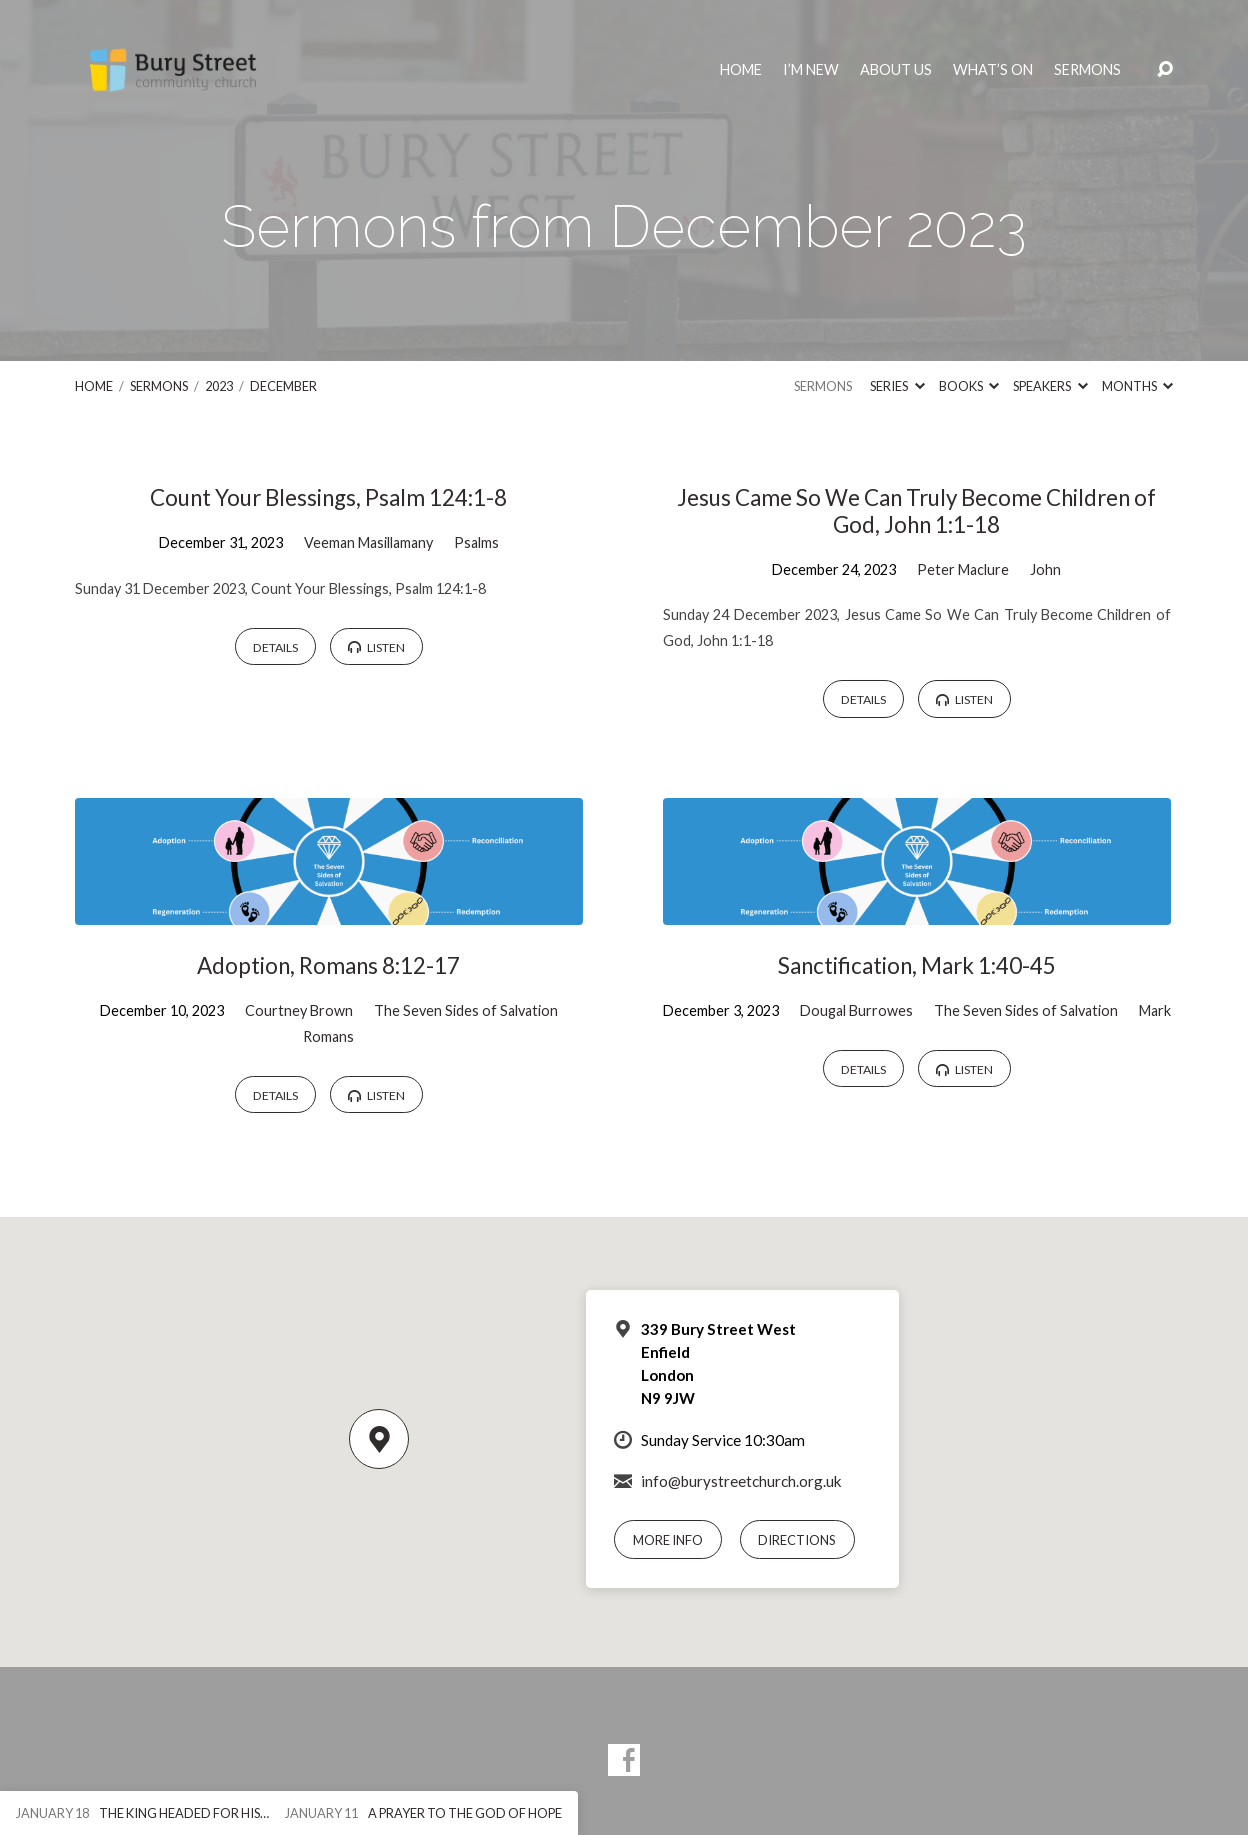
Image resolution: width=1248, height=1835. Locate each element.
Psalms (476, 542)
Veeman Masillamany (368, 542)
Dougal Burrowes (856, 1010)
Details (275, 647)
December (283, 386)
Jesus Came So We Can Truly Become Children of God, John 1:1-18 (916, 511)
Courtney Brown (299, 1010)
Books (969, 386)
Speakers (1050, 386)
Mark (1155, 1010)
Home (741, 70)
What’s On (993, 70)
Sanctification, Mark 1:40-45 (917, 965)
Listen (376, 647)
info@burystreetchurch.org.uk (741, 1481)
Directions (797, 1540)
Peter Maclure (963, 569)
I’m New (811, 70)
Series (897, 386)
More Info (668, 1540)
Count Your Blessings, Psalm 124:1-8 (328, 497)
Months (1137, 386)
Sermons (1087, 70)
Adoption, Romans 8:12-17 (328, 965)
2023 (219, 386)
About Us (896, 70)
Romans (328, 1036)
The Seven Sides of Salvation (466, 1010)
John (1045, 569)
